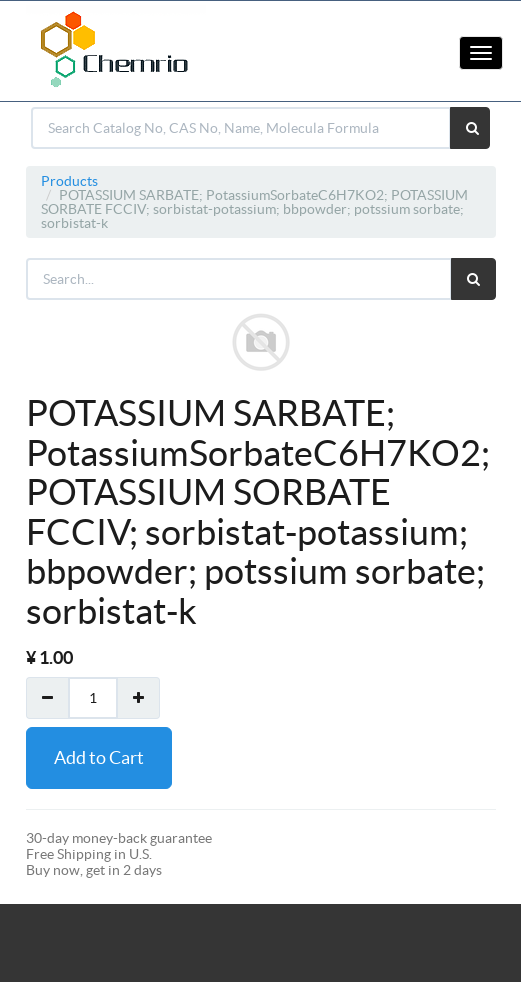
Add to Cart (99, 757)
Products (69, 181)
